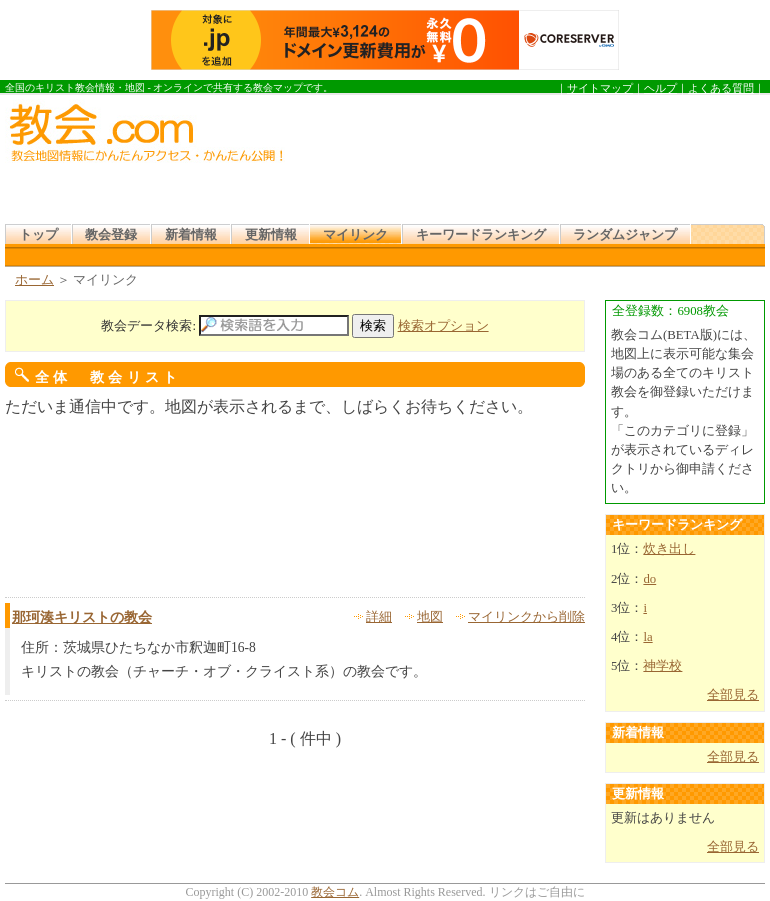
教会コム (335, 892)
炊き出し (669, 549)
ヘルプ (660, 88)
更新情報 (271, 235)
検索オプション (443, 326)
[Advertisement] (381, 161)
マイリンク (355, 235)
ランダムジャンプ (625, 235)
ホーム (34, 280)
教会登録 (111, 235)
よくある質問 (721, 88)
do (649, 579)
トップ (38, 235)
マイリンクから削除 (526, 617)
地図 (430, 617)
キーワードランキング (481, 235)
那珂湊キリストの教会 (82, 617)
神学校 (662, 666)
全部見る (733, 695)
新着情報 (191, 235)
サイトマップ (600, 88)
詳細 (379, 617)
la (647, 637)
